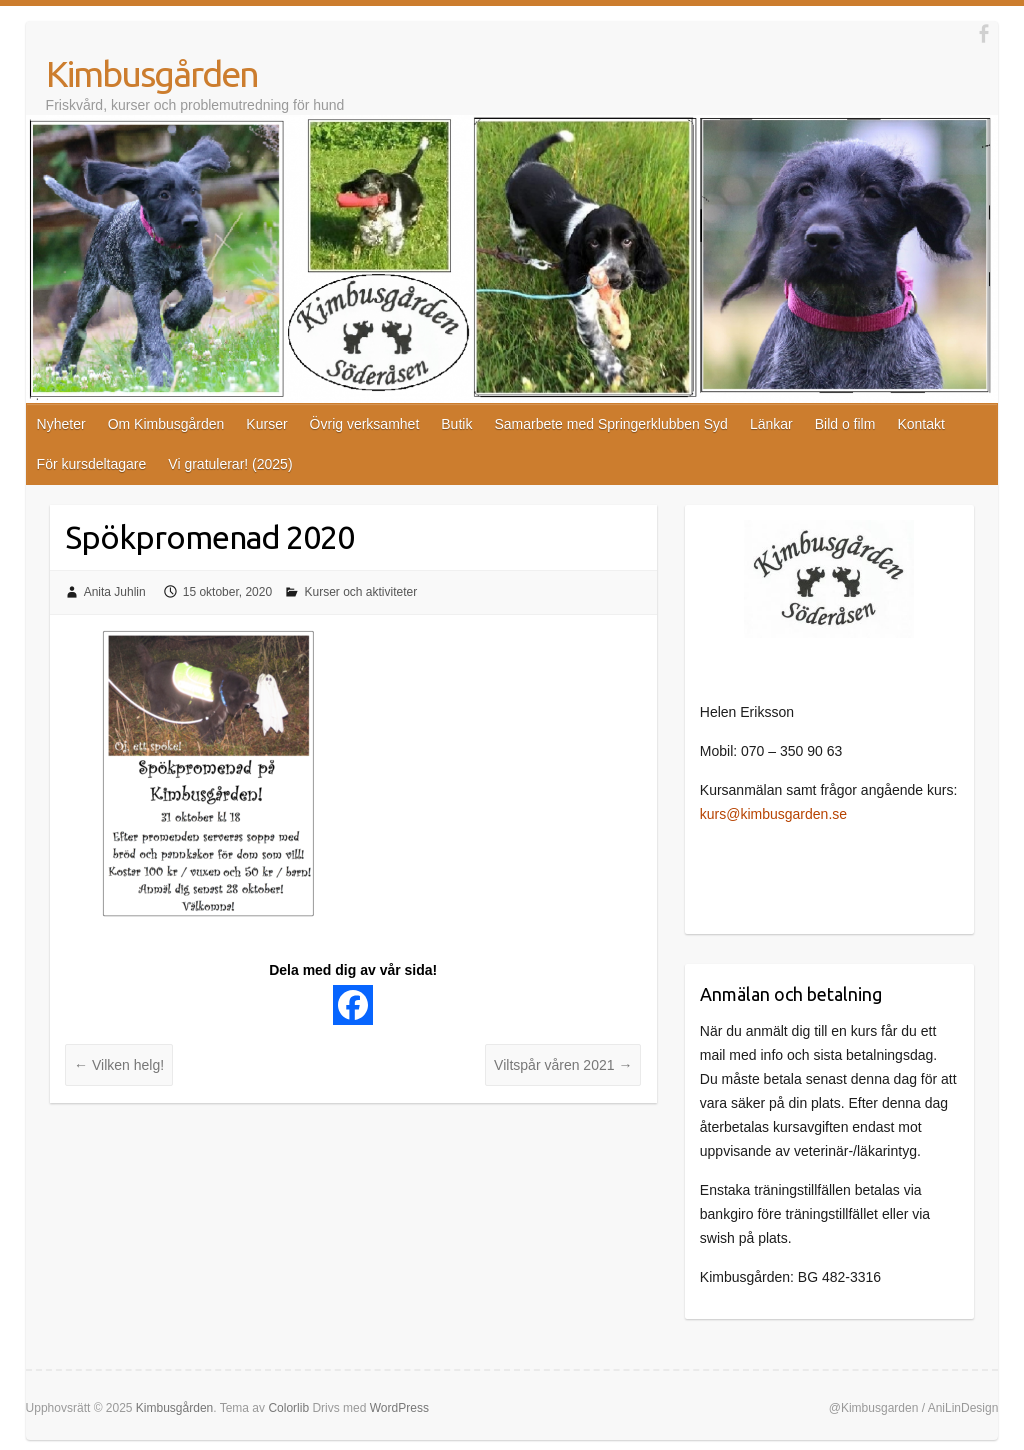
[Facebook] (353, 1005)
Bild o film (845, 424)
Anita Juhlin (115, 592)
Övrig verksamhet (365, 424)
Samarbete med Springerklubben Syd (610, 424)
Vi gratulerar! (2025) (230, 464)
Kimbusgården (152, 73)
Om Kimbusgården (166, 424)
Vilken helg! (119, 1065)
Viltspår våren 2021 (563, 1065)
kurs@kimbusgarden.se (773, 814)
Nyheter (61, 424)
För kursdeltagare (92, 464)
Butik (456, 424)
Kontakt (920, 424)
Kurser (266, 424)
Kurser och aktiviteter (360, 592)
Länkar (771, 424)
